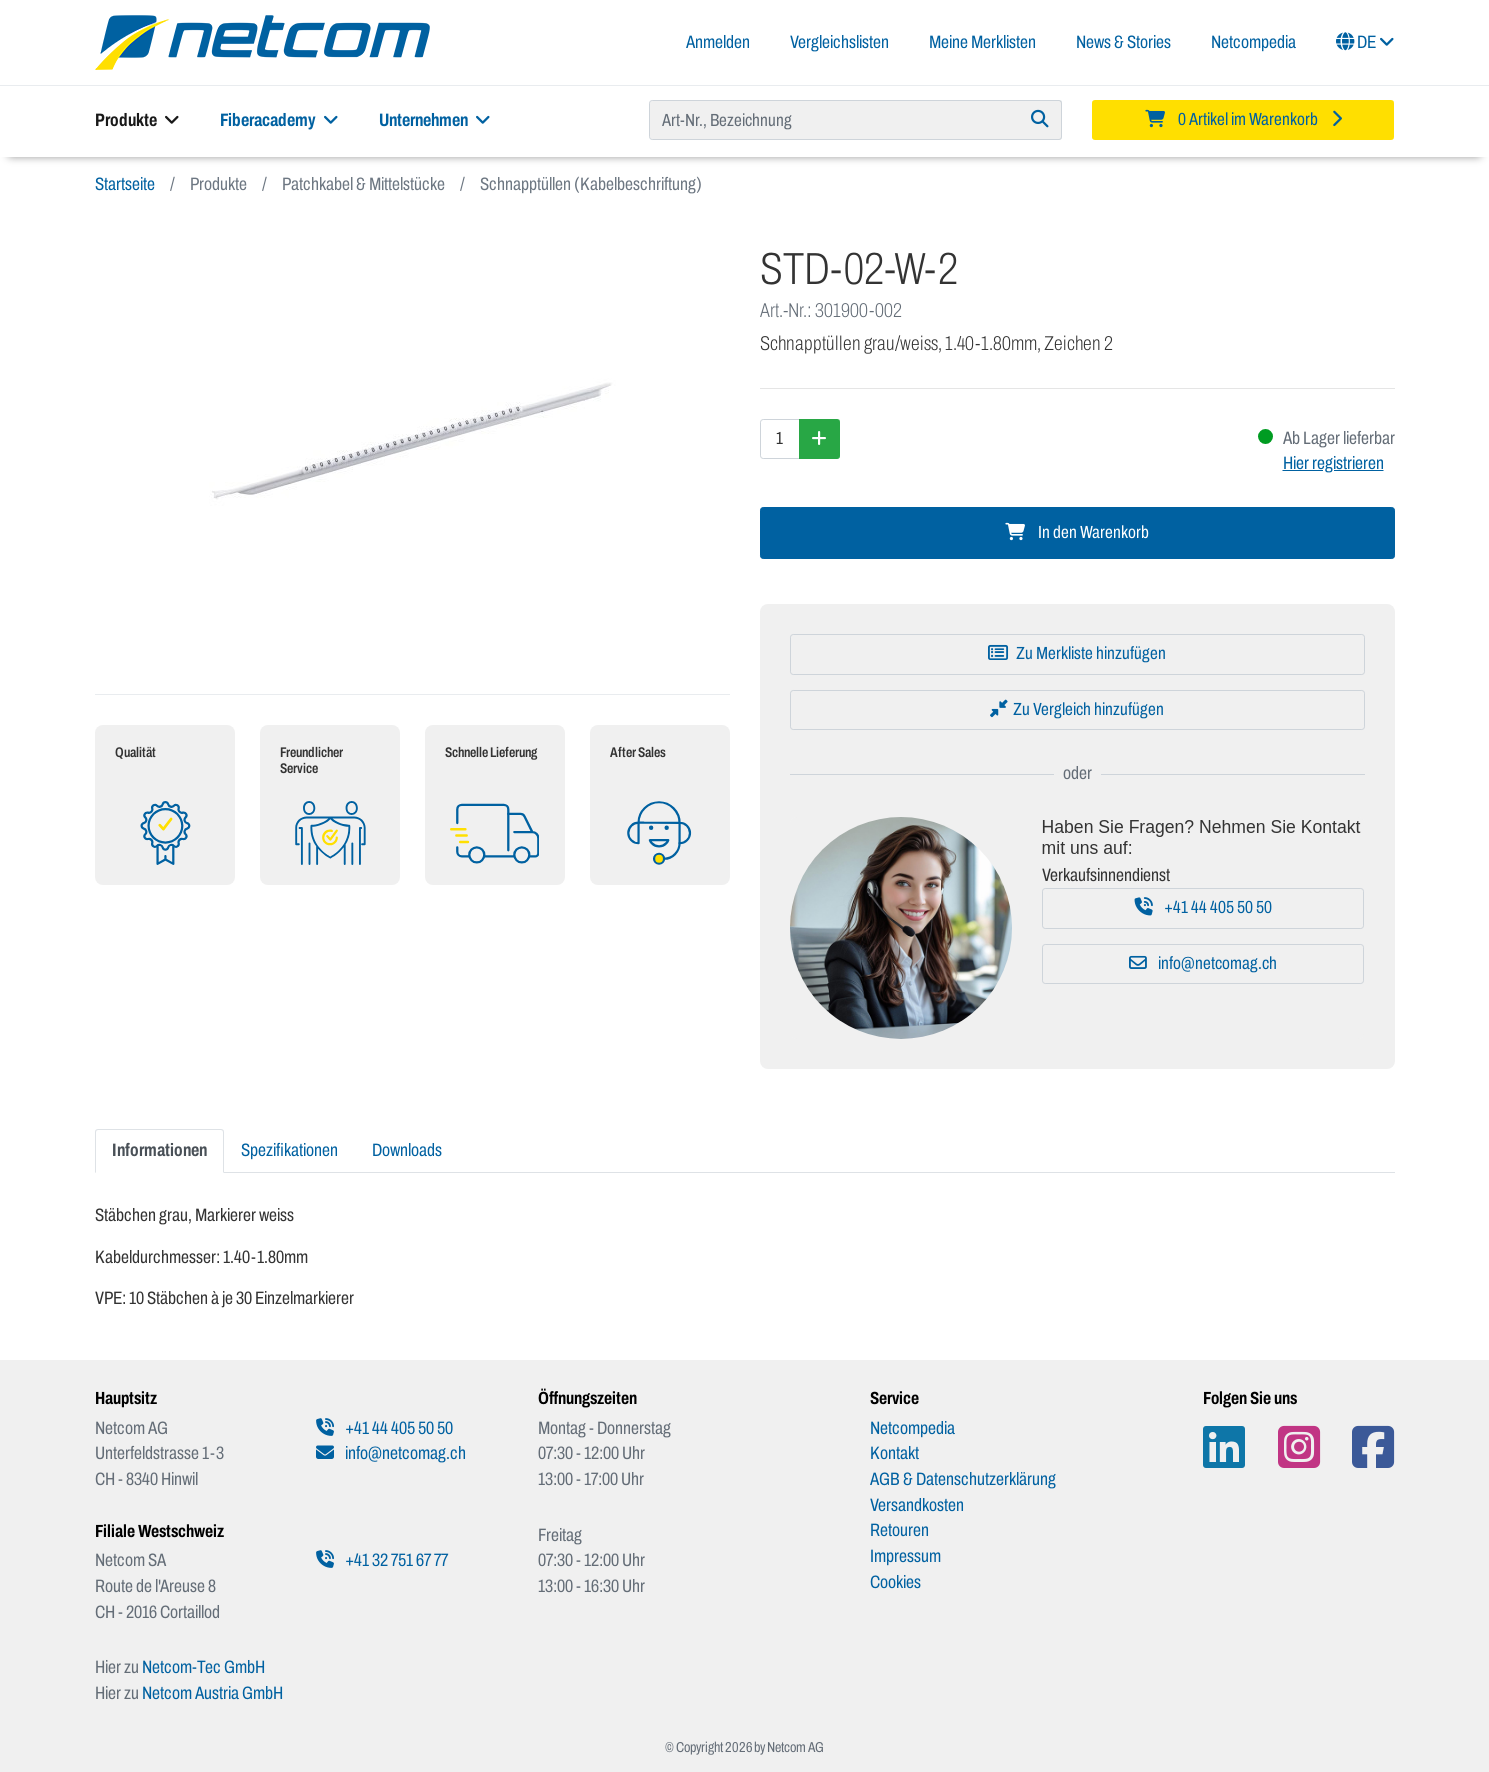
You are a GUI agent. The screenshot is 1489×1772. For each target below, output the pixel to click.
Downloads (407, 1150)
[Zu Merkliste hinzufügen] (1077, 654)
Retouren (899, 1530)
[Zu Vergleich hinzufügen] (1077, 710)
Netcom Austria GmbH (212, 1693)
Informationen (159, 1150)
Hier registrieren (1333, 463)
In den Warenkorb (1077, 532)
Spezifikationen (289, 1150)
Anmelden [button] (718, 42)
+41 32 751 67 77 (382, 1560)
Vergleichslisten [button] (839, 42)
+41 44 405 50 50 (1203, 907)
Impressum (905, 1556)
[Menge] (780, 439)
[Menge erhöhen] (819, 439)
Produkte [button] (137, 120)
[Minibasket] (1243, 120)
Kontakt (894, 1453)
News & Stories (1123, 42)
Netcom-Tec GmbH (203, 1667)
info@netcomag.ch (1203, 963)
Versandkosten (917, 1505)
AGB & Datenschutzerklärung (963, 1479)
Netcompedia (1253, 42)
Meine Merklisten (982, 42)
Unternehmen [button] (435, 120)
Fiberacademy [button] (279, 120)
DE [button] (1365, 42)
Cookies (895, 1582)
